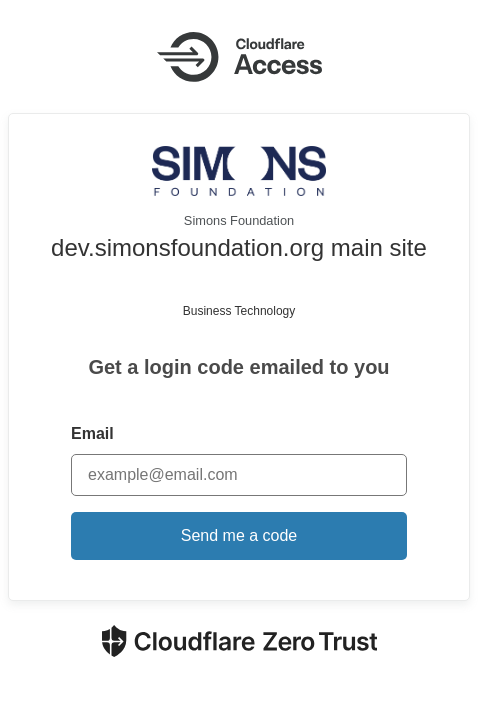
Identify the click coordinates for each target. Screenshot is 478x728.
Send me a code (239, 535)
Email (92, 433)
